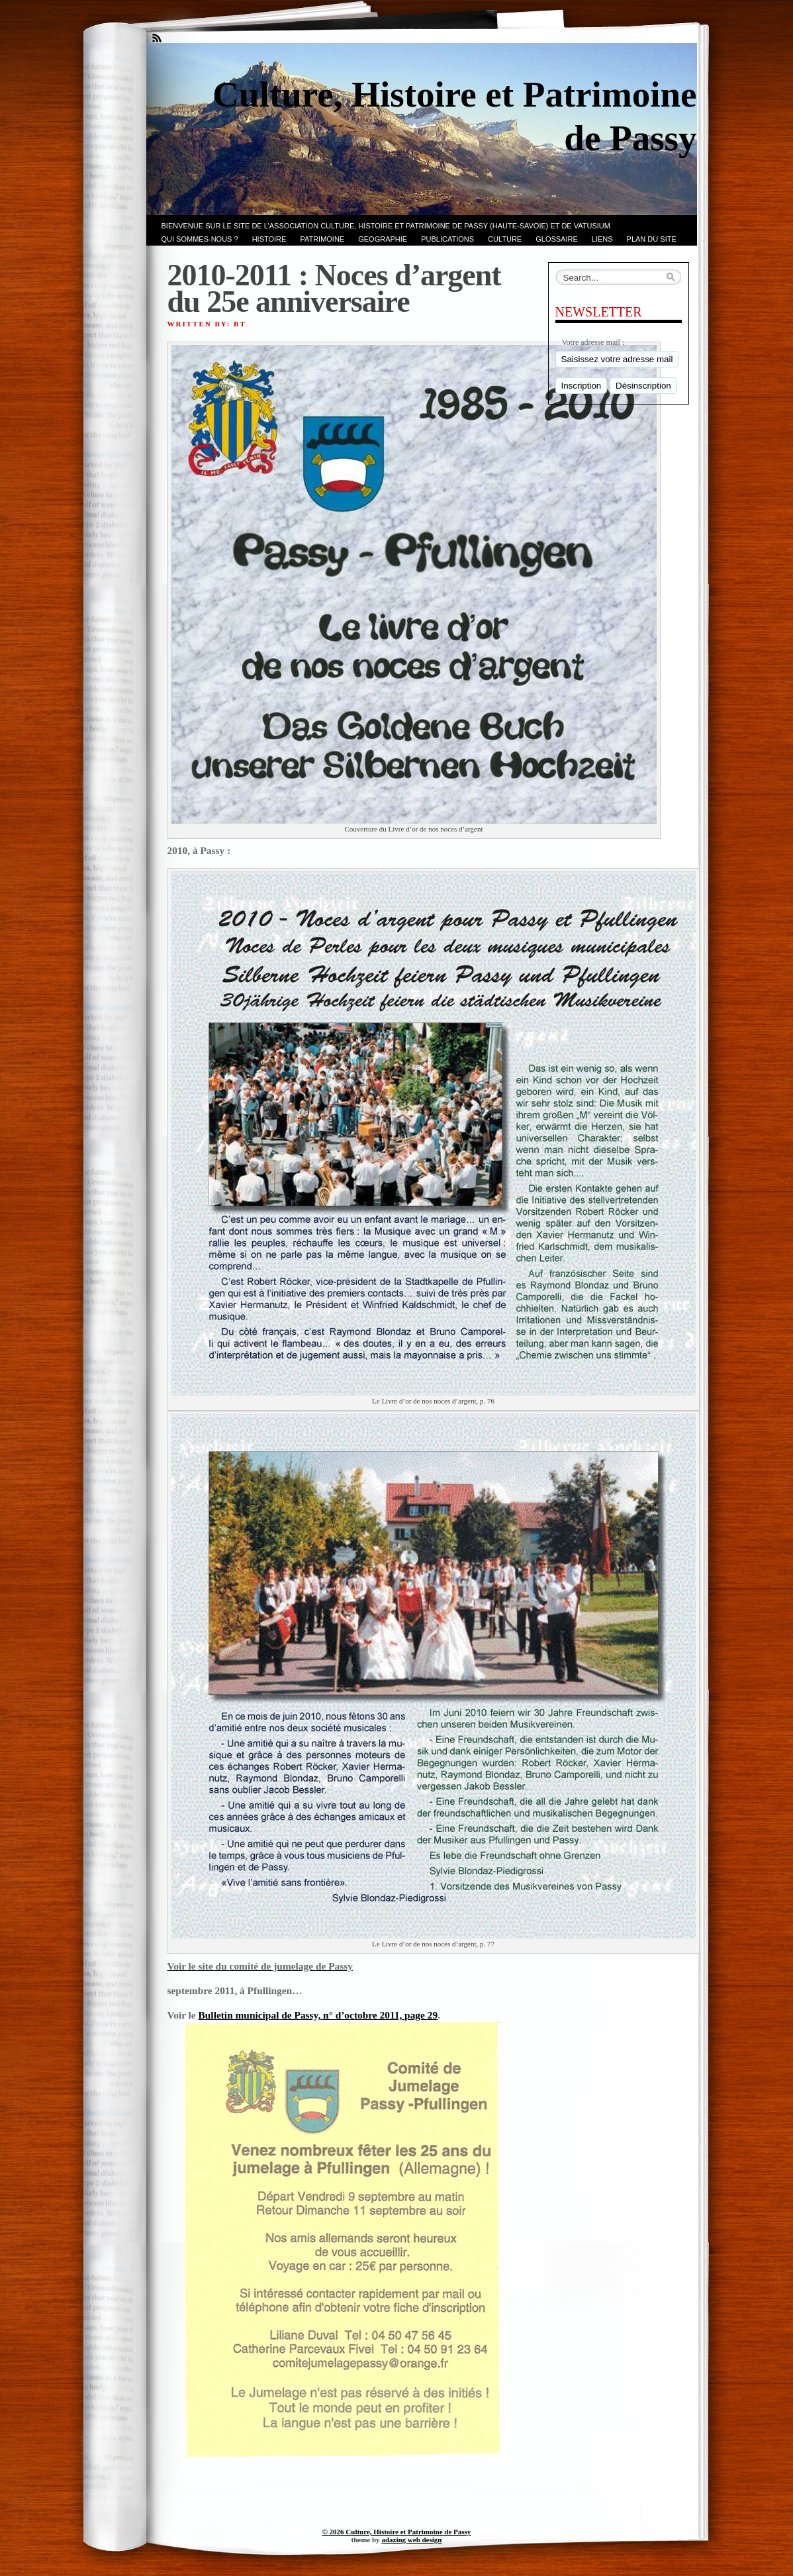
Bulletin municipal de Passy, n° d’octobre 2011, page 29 (318, 2015)
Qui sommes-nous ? (200, 239)
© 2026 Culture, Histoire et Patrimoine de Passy (396, 2532)
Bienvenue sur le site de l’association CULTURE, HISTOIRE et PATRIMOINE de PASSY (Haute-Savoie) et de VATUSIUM (386, 226)
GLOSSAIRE (557, 239)
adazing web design (411, 2540)
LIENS (602, 239)
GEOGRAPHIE (382, 239)
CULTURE (505, 239)
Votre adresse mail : (593, 342)
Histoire (269, 239)
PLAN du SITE (651, 239)
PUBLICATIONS (447, 239)
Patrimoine (322, 239)
